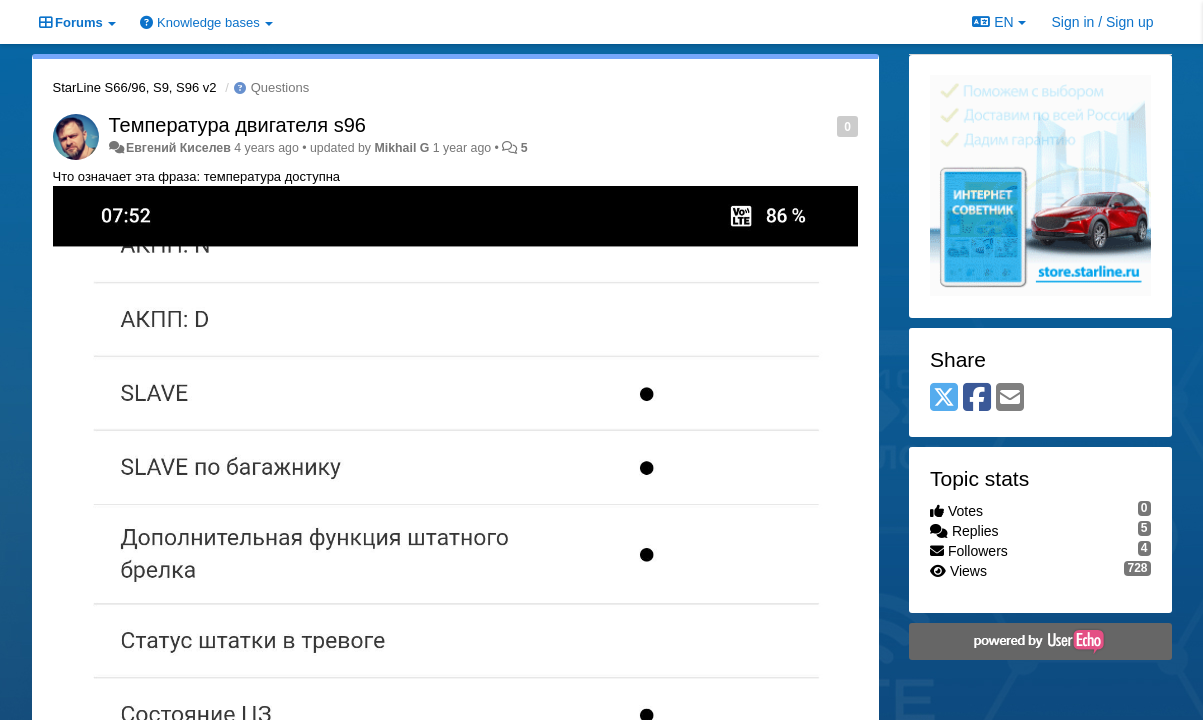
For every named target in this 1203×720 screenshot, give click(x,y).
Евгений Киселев (178, 148)
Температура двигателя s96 (237, 125)
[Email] (1010, 398)
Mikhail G (401, 148)
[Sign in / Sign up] (1103, 22)
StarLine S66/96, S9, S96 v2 (135, 87)
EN (998, 22)
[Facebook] (977, 398)
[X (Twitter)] (944, 398)
